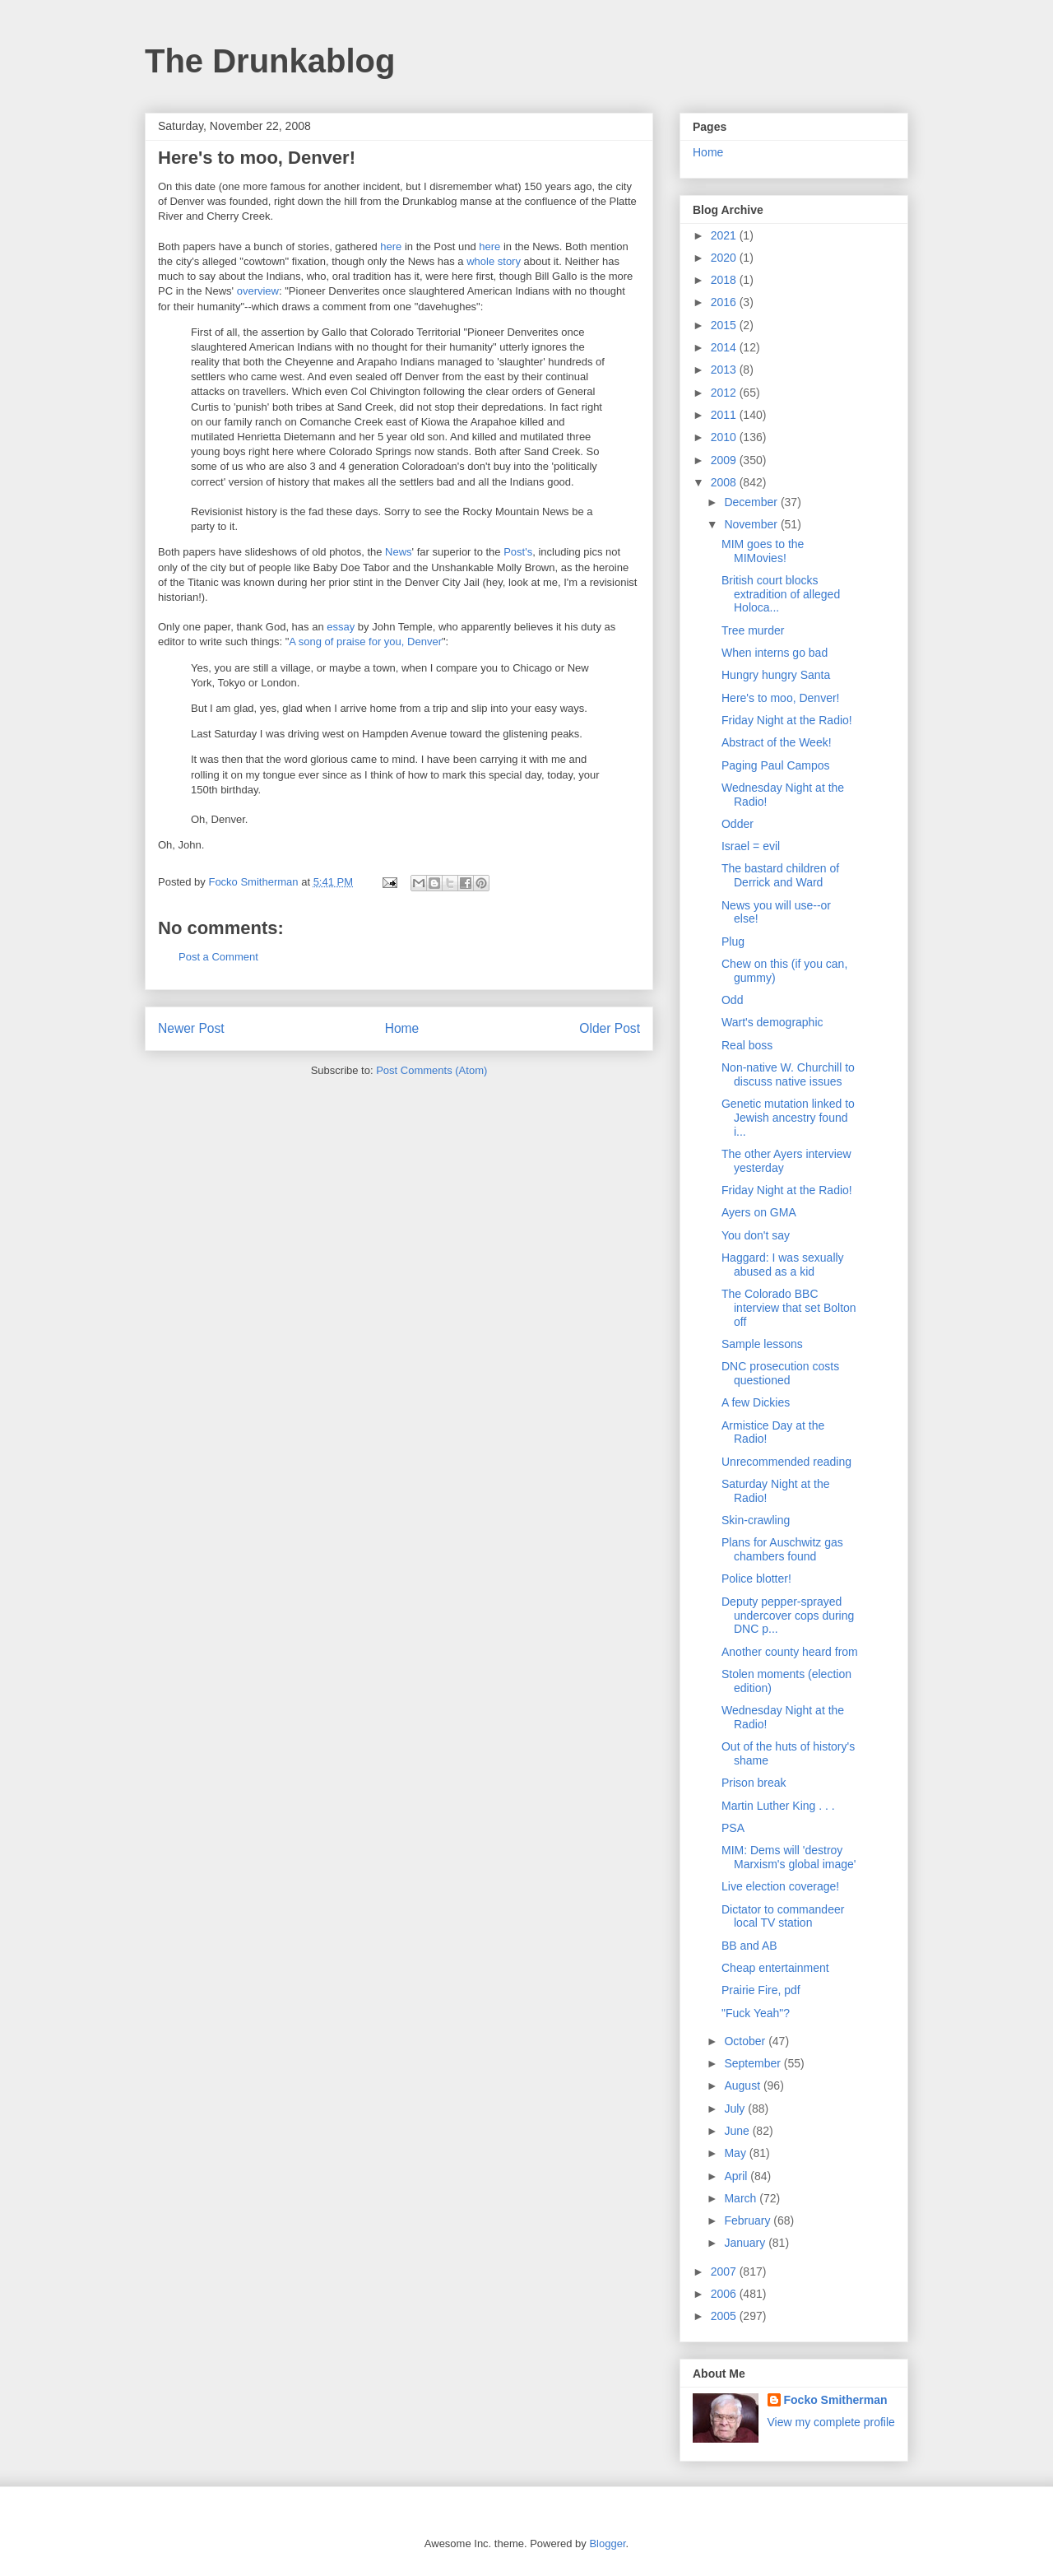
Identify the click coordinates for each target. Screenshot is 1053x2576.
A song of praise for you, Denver (365, 641)
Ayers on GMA (758, 1212)
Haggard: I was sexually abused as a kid (782, 1264)
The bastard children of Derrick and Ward (780, 875)
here (390, 246)
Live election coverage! (780, 1886)
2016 (725, 302)
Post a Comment (218, 957)
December (752, 502)
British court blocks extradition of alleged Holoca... (780, 594)
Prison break (753, 1782)
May (736, 2153)
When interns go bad (774, 652)
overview (258, 291)
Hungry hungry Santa (775, 674)
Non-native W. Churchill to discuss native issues (788, 1074)
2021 (725, 235)
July (736, 2108)
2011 (725, 414)
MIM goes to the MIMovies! (762, 551)
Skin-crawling (755, 1520)
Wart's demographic (772, 1022)
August (743, 2085)
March (741, 2198)
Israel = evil (750, 846)
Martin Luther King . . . (778, 1805)
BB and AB (749, 1945)
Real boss (746, 1045)
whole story (493, 261)
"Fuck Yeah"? (755, 2013)
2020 (725, 257)
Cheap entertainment (775, 1967)
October (746, 2041)
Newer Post (191, 1028)
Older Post (609, 1028)
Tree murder (753, 630)
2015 (725, 325)
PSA (733, 1827)
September (753, 2063)
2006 (725, 2293)
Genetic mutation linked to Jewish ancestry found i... (788, 1117)
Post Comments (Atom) (431, 1070)
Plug (733, 941)
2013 (725, 369)
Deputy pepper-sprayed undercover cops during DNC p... (787, 1615)
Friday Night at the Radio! (786, 720)
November (752, 524)
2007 (725, 2271)
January (746, 2242)
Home (402, 1028)
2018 (725, 279)
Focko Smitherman (836, 2399)
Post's (517, 552)
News (398, 552)
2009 (725, 460)
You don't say (755, 1235)
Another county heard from (789, 1651)
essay (341, 627)
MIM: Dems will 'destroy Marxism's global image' (788, 1857)
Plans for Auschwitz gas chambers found (782, 1549)
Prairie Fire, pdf (760, 1990)
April (737, 2176)
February (748, 2220)
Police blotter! (756, 1578)
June (738, 2130)
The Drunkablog (270, 61)
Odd (732, 1000)
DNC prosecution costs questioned (780, 1373)
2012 (725, 392)
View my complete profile (831, 2422)
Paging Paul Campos (775, 765)
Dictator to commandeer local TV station (782, 1916)
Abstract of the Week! (776, 742)
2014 (725, 347)
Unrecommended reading (786, 1461)
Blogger (607, 2543)
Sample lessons (762, 1344)
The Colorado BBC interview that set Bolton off (788, 1307)
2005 (725, 2316)
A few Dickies (755, 1402)
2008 (725, 482)
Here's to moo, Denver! (780, 697)
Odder (737, 823)
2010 (725, 437)
